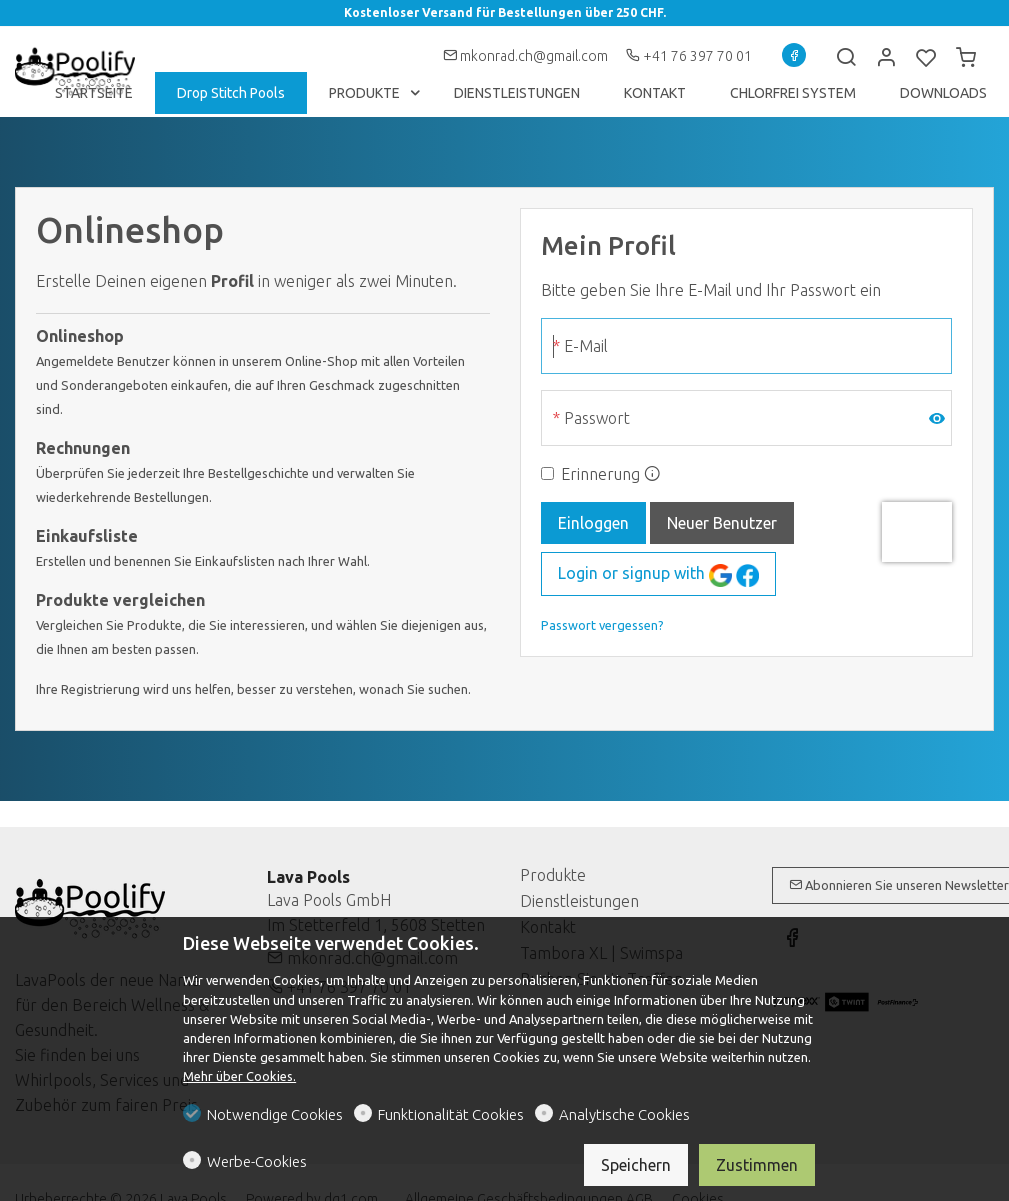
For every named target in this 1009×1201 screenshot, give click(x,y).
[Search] (846, 58)
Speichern (636, 1165)
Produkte (553, 875)
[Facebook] (794, 55)
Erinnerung (600, 474)
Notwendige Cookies (275, 1114)
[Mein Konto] (886, 58)
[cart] (966, 58)
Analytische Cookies (624, 1114)
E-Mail (586, 346)
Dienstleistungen (579, 901)
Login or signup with (658, 575)
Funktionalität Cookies (451, 1114)
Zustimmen (757, 1165)
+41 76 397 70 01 (689, 56)
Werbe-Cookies (257, 1161)
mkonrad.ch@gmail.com (527, 56)
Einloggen (593, 523)
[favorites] (926, 58)
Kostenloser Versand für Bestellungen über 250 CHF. (505, 12)
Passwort (597, 418)
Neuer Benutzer (722, 523)
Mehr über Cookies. (239, 1076)
